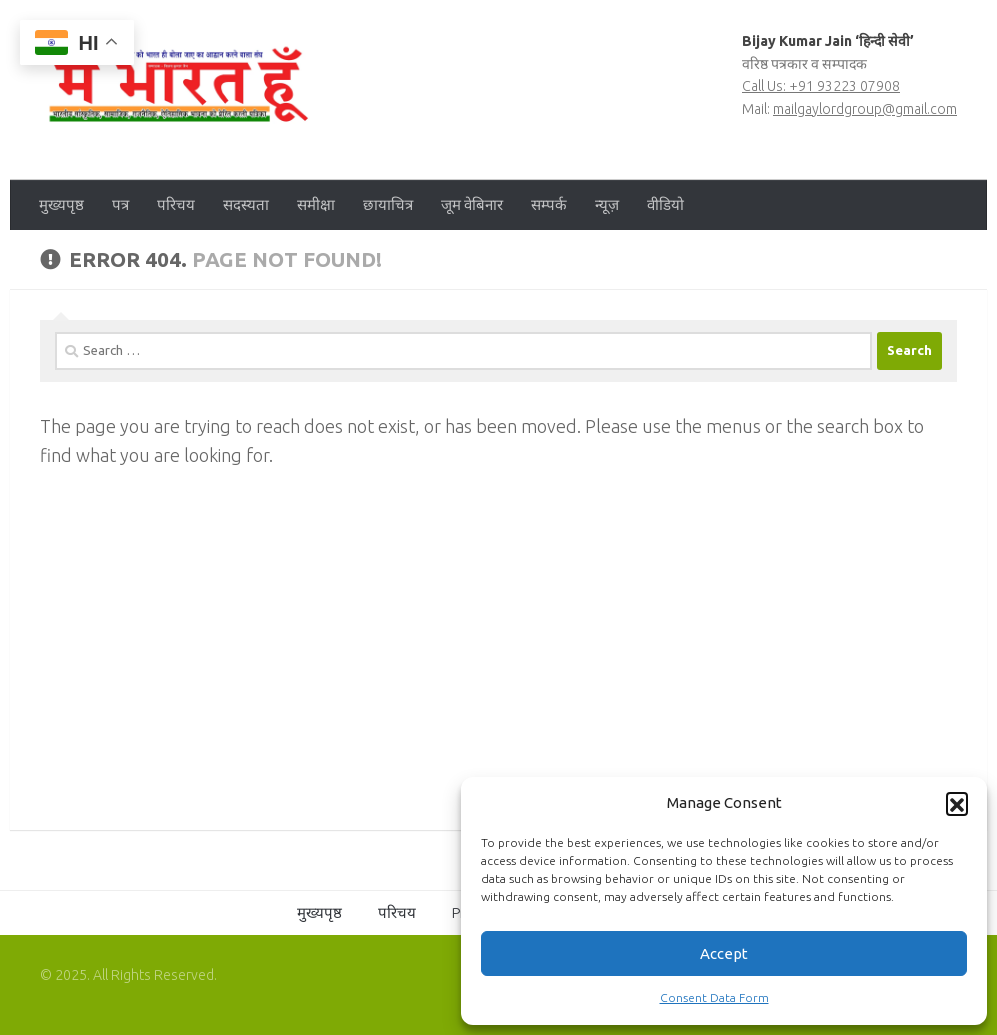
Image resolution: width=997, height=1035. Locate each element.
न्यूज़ (607, 204)
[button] (957, 803)
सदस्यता (246, 204)
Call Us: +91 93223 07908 (821, 86)
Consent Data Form (714, 997)
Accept (724, 953)
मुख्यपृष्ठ (61, 204)
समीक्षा (316, 204)
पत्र (120, 204)
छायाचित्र (388, 204)
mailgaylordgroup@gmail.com (865, 109)
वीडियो (665, 204)
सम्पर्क (549, 204)
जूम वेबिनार (472, 204)
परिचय (176, 204)
